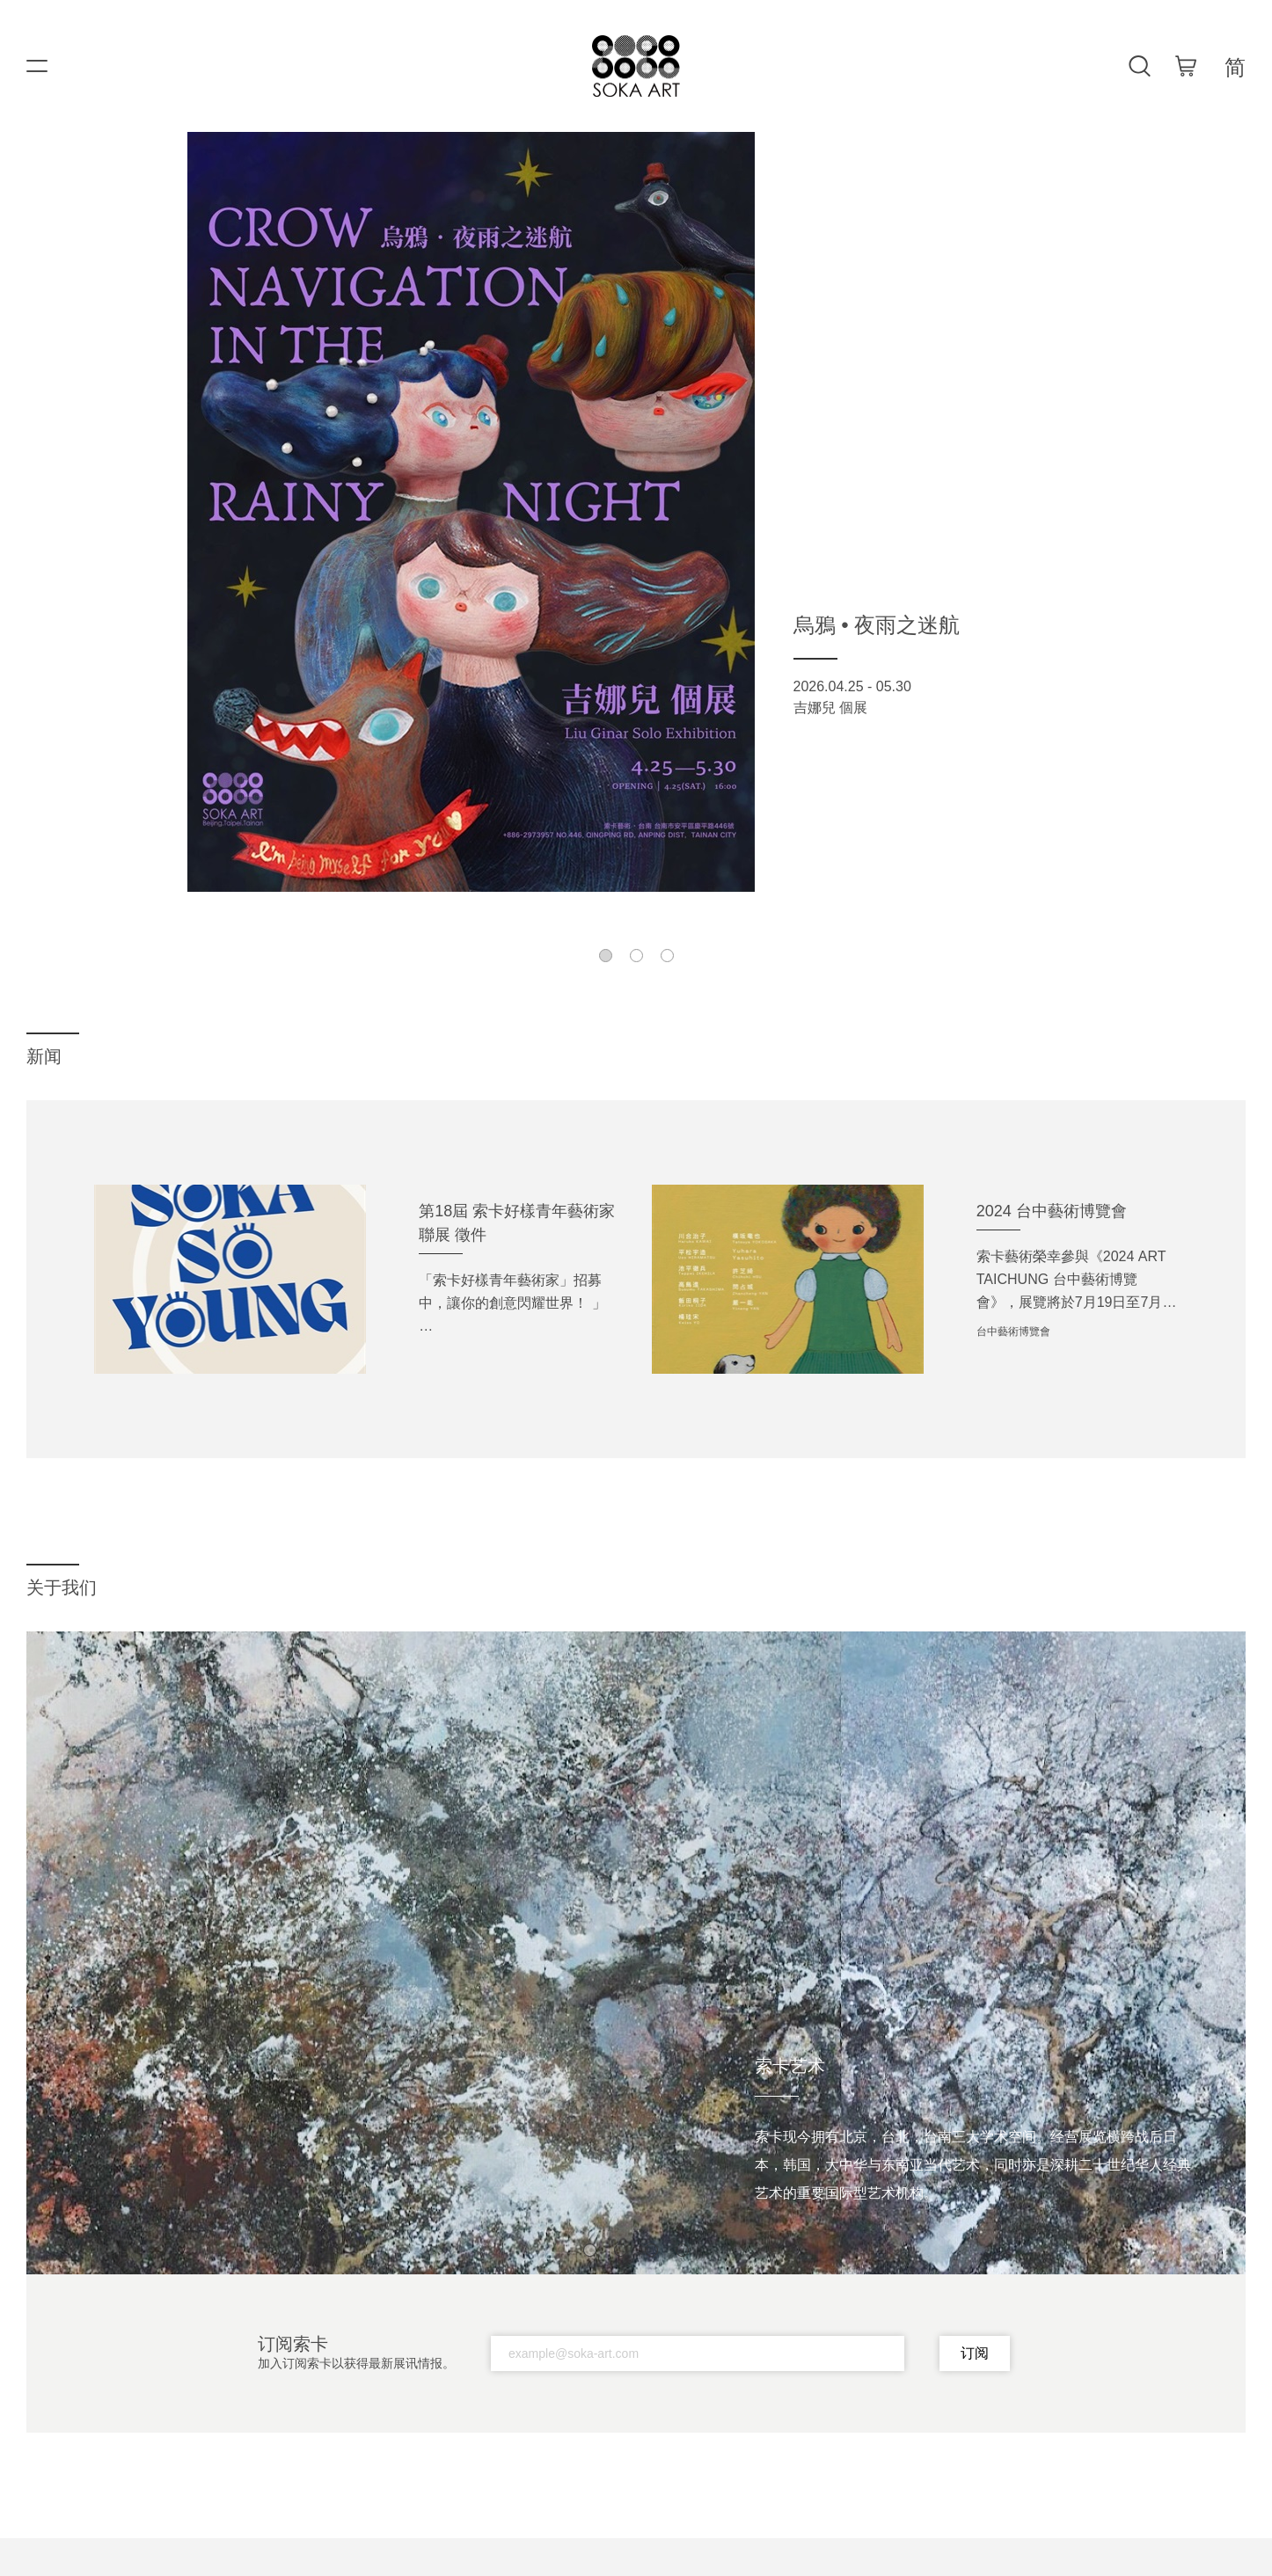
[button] (605, 955)
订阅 (975, 2353)
